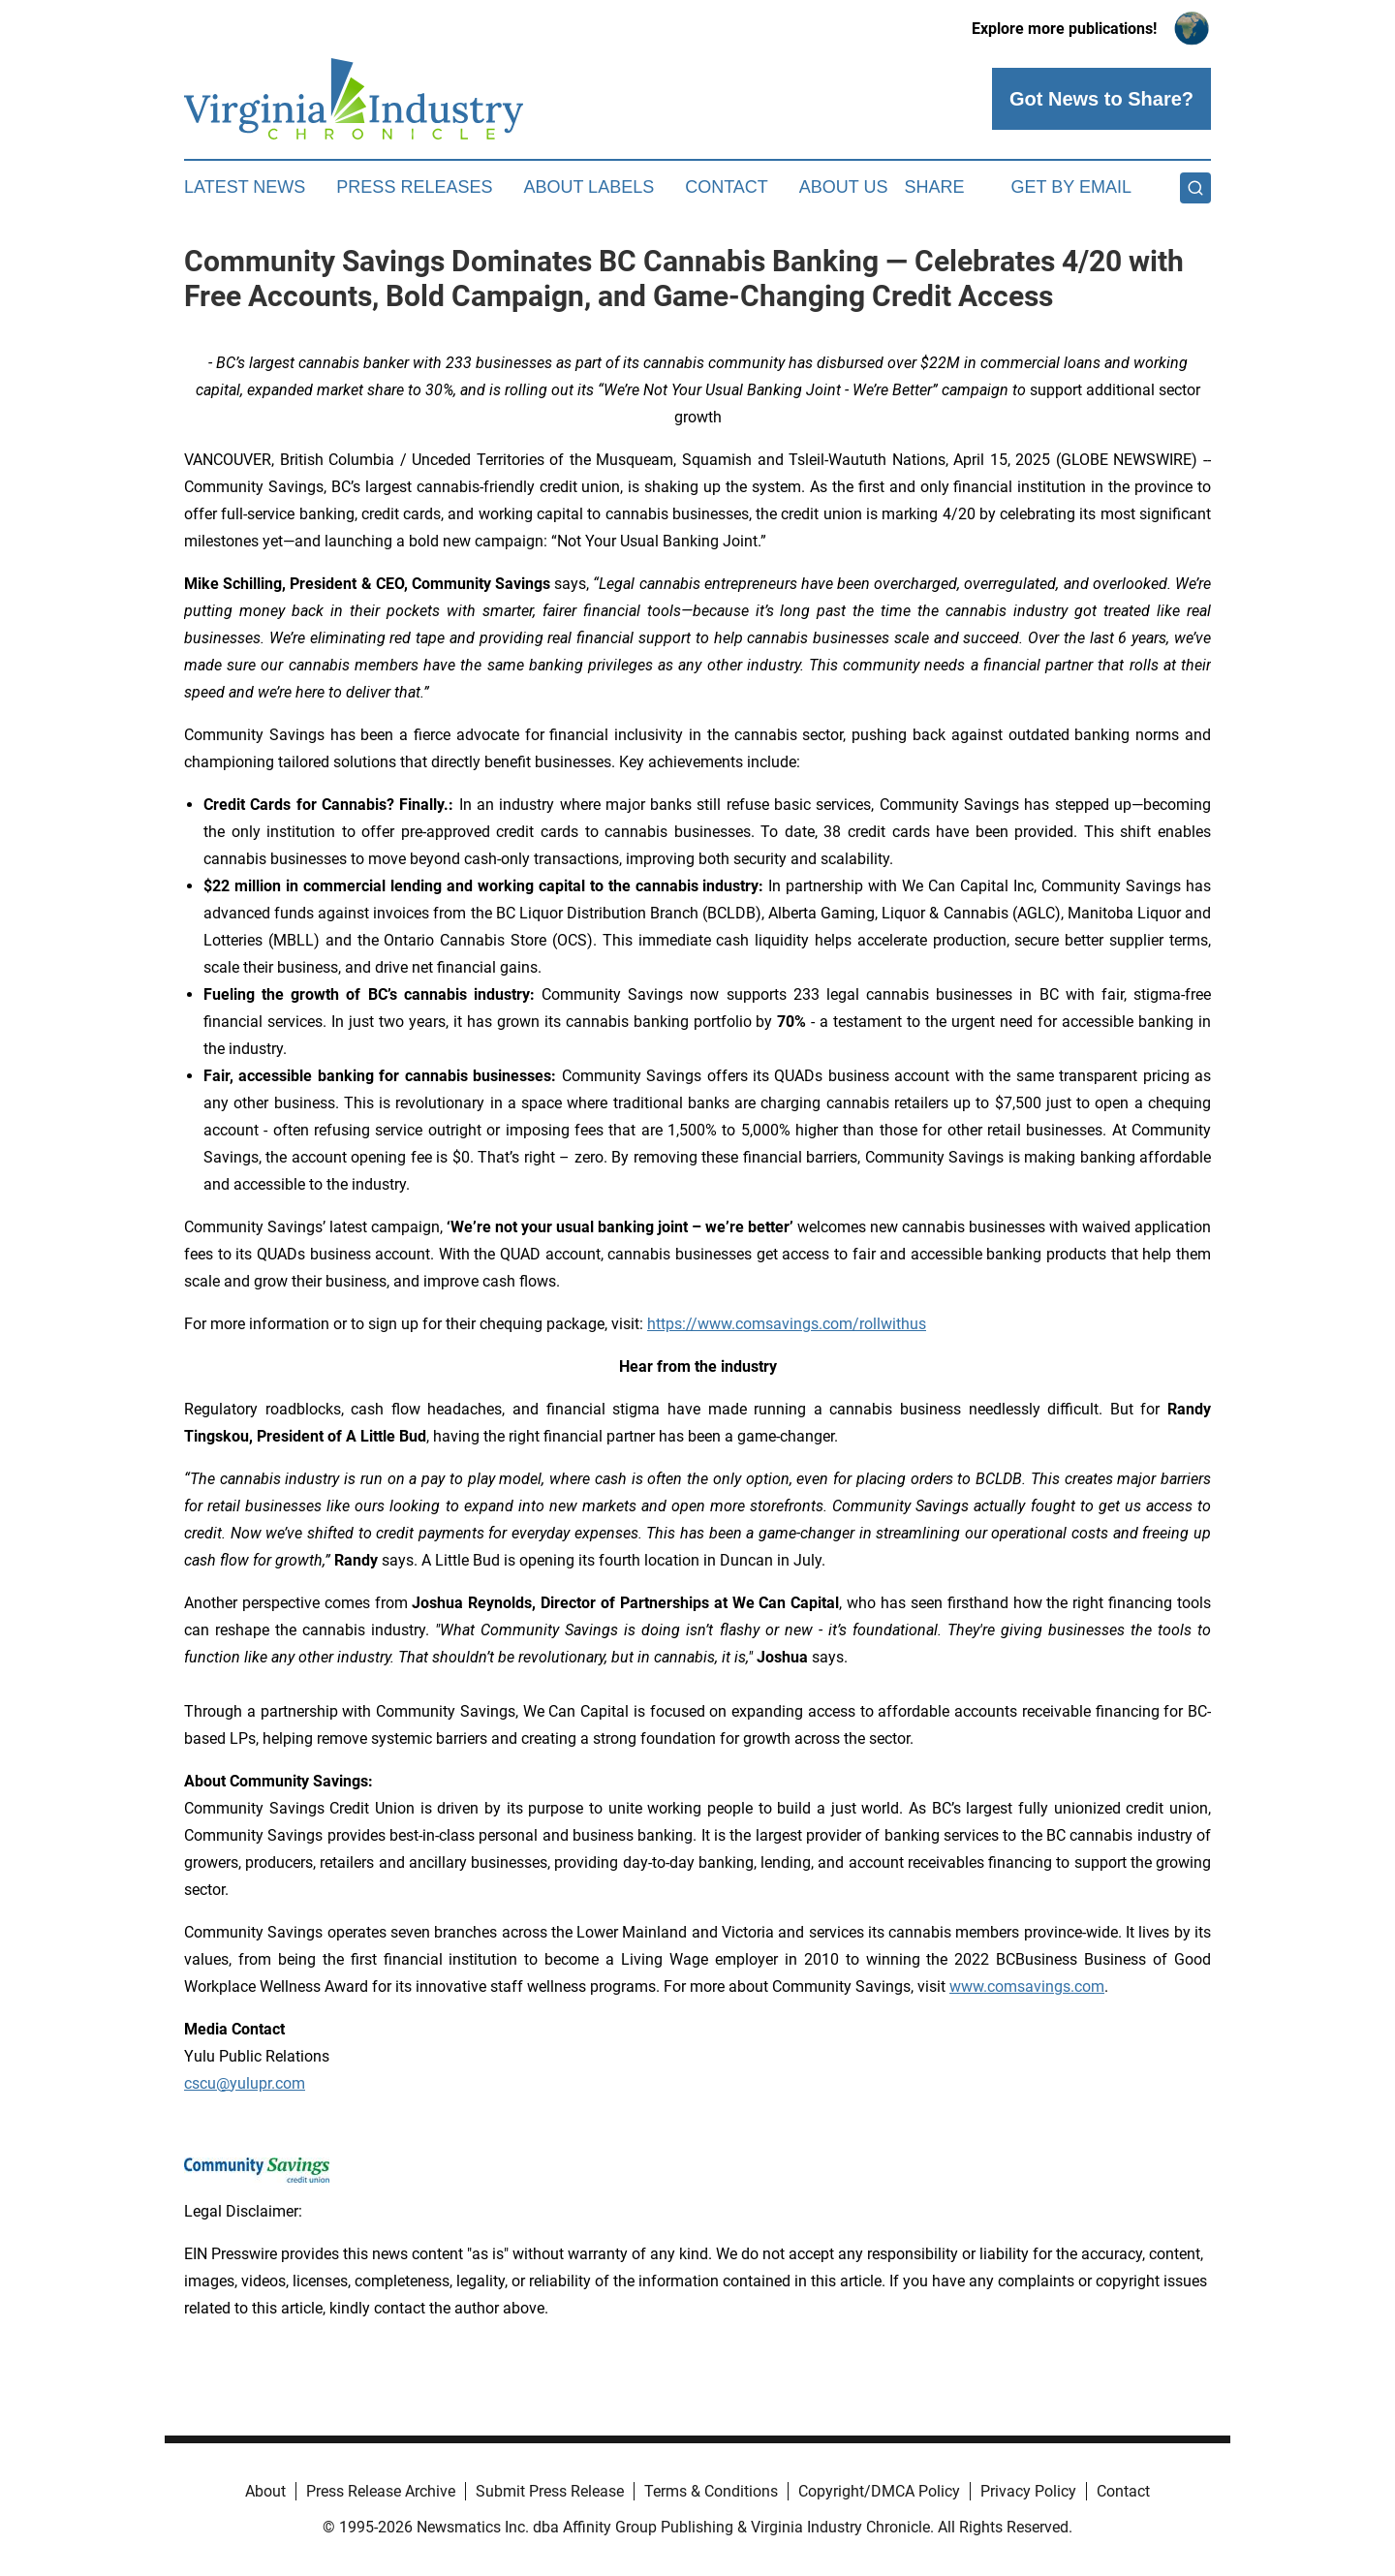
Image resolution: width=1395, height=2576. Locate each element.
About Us (843, 187)
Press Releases (414, 187)
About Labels (588, 187)
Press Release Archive (380, 2491)
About (265, 2491)
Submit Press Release (550, 2491)
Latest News (244, 187)
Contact (726, 187)
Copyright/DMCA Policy (879, 2491)
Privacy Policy (1028, 2491)
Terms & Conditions (711, 2491)
